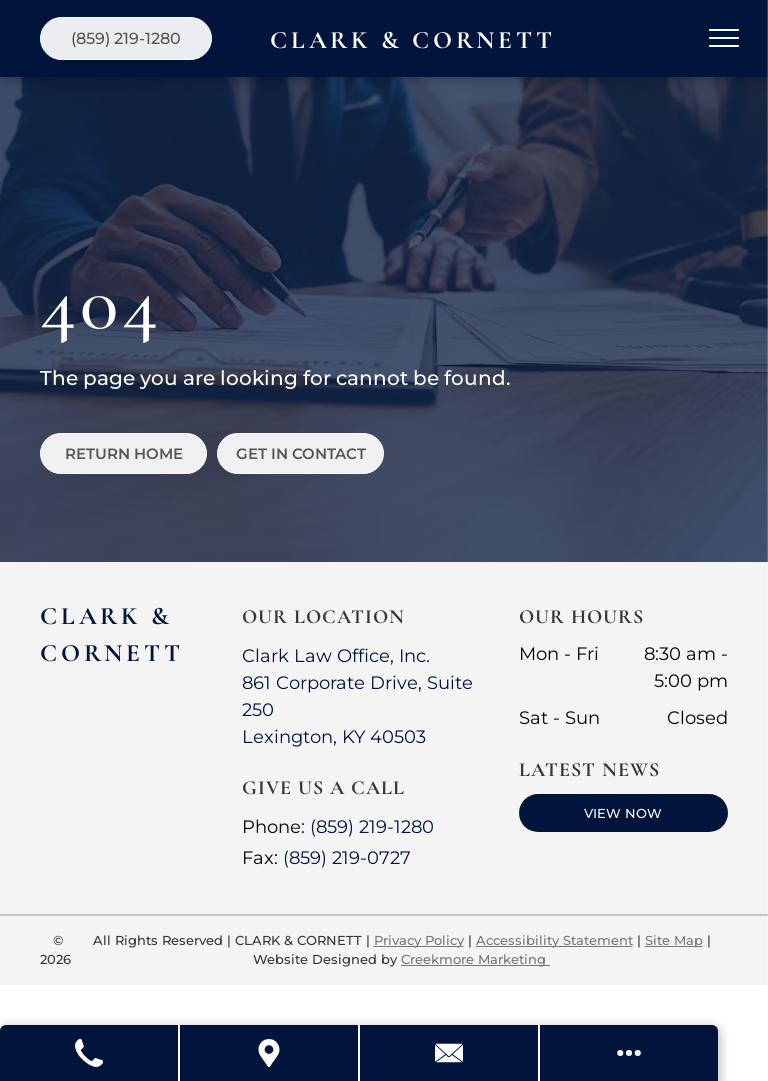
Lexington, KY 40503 (334, 737)
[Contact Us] (450, 1053)
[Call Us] (90, 1053)
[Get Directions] (270, 1053)
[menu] (724, 38)
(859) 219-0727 (347, 858)
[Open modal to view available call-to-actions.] (629, 1053)
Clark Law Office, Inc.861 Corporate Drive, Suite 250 (357, 683)
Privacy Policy (419, 940)
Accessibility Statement (554, 940)
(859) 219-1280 (372, 827)
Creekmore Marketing (475, 959)
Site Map (674, 940)
